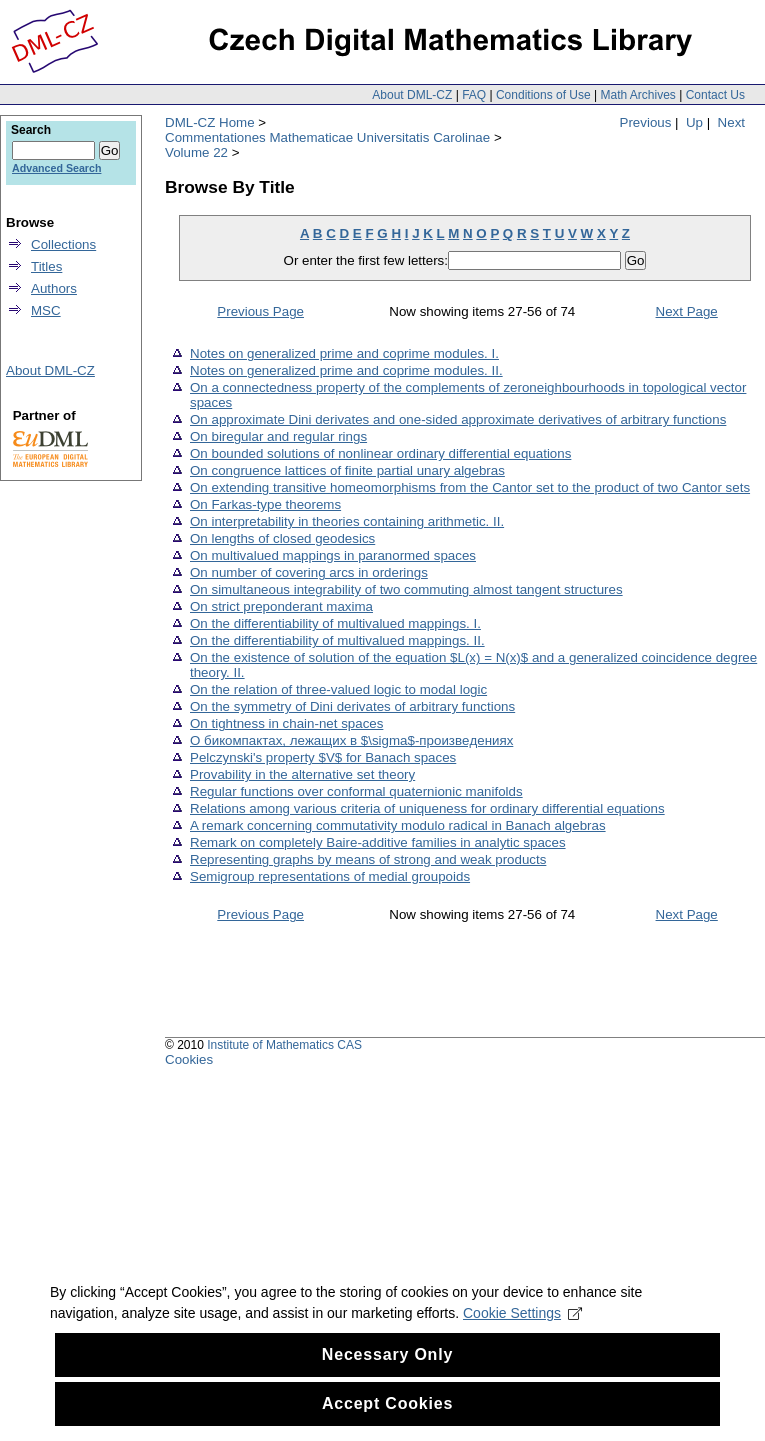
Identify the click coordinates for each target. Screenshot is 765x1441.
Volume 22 (196, 152)
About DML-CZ (412, 95)
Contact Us (715, 95)
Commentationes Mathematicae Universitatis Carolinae (327, 137)
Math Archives (637, 95)
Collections (63, 244)
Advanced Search (56, 168)
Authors (54, 288)
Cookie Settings (522, 1351)
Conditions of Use (543, 95)
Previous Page (260, 311)
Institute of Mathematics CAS (284, 1045)
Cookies (189, 1059)
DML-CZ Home (210, 122)
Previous (646, 122)
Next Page (687, 311)
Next (731, 122)
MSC (46, 310)
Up (694, 122)
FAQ (474, 95)
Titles (46, 266)
